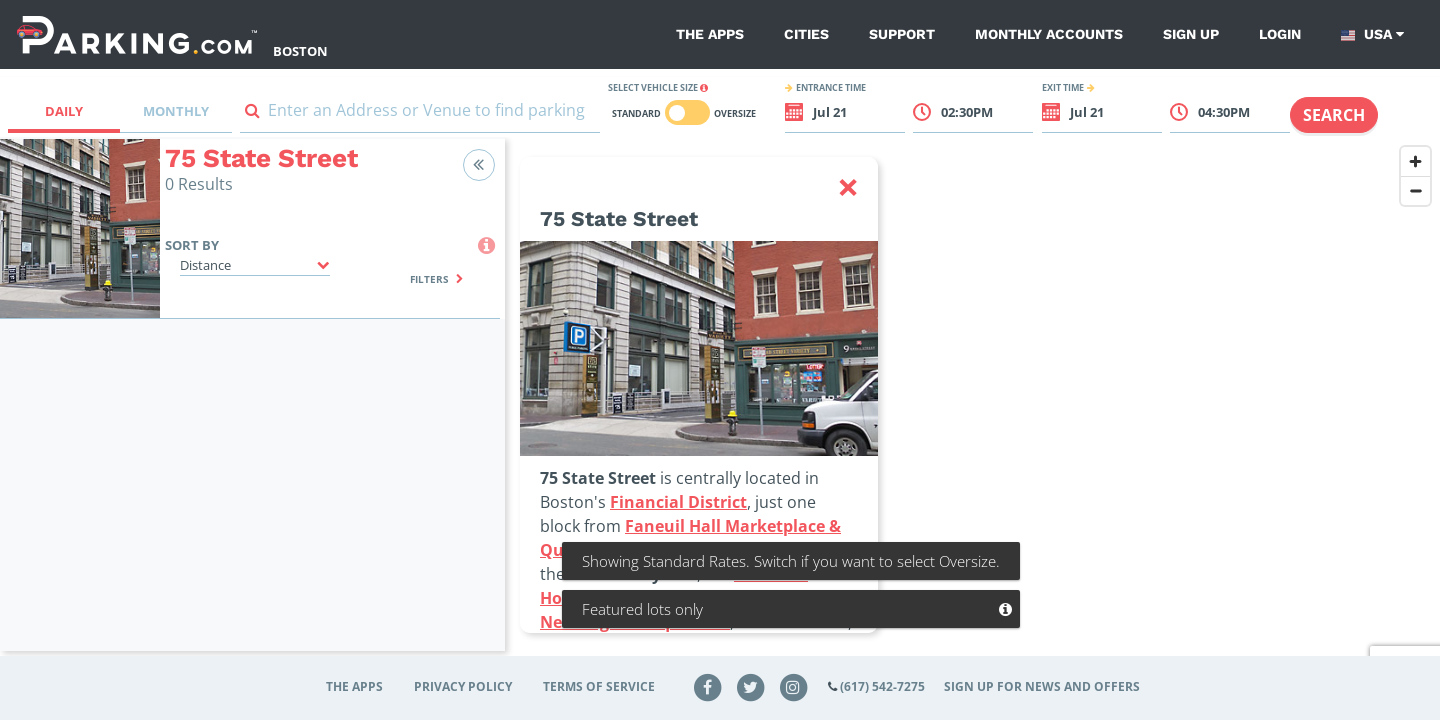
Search (1334, 115)
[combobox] (420, 114)
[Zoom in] (1415, 161)
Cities (806, 34)
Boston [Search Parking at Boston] (300, 51)
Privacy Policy (463, 686)
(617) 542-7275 (882, 686)
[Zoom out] (1415, 190)
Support (902, 34)
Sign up (1191, 34)
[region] (972, 407)
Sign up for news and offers (1042, 686)
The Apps (710, 34)
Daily (64, 111)
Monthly (176, 111)
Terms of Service (599, 686)
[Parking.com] (137, 34)
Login (1280, 34)
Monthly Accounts (1049, 34)
